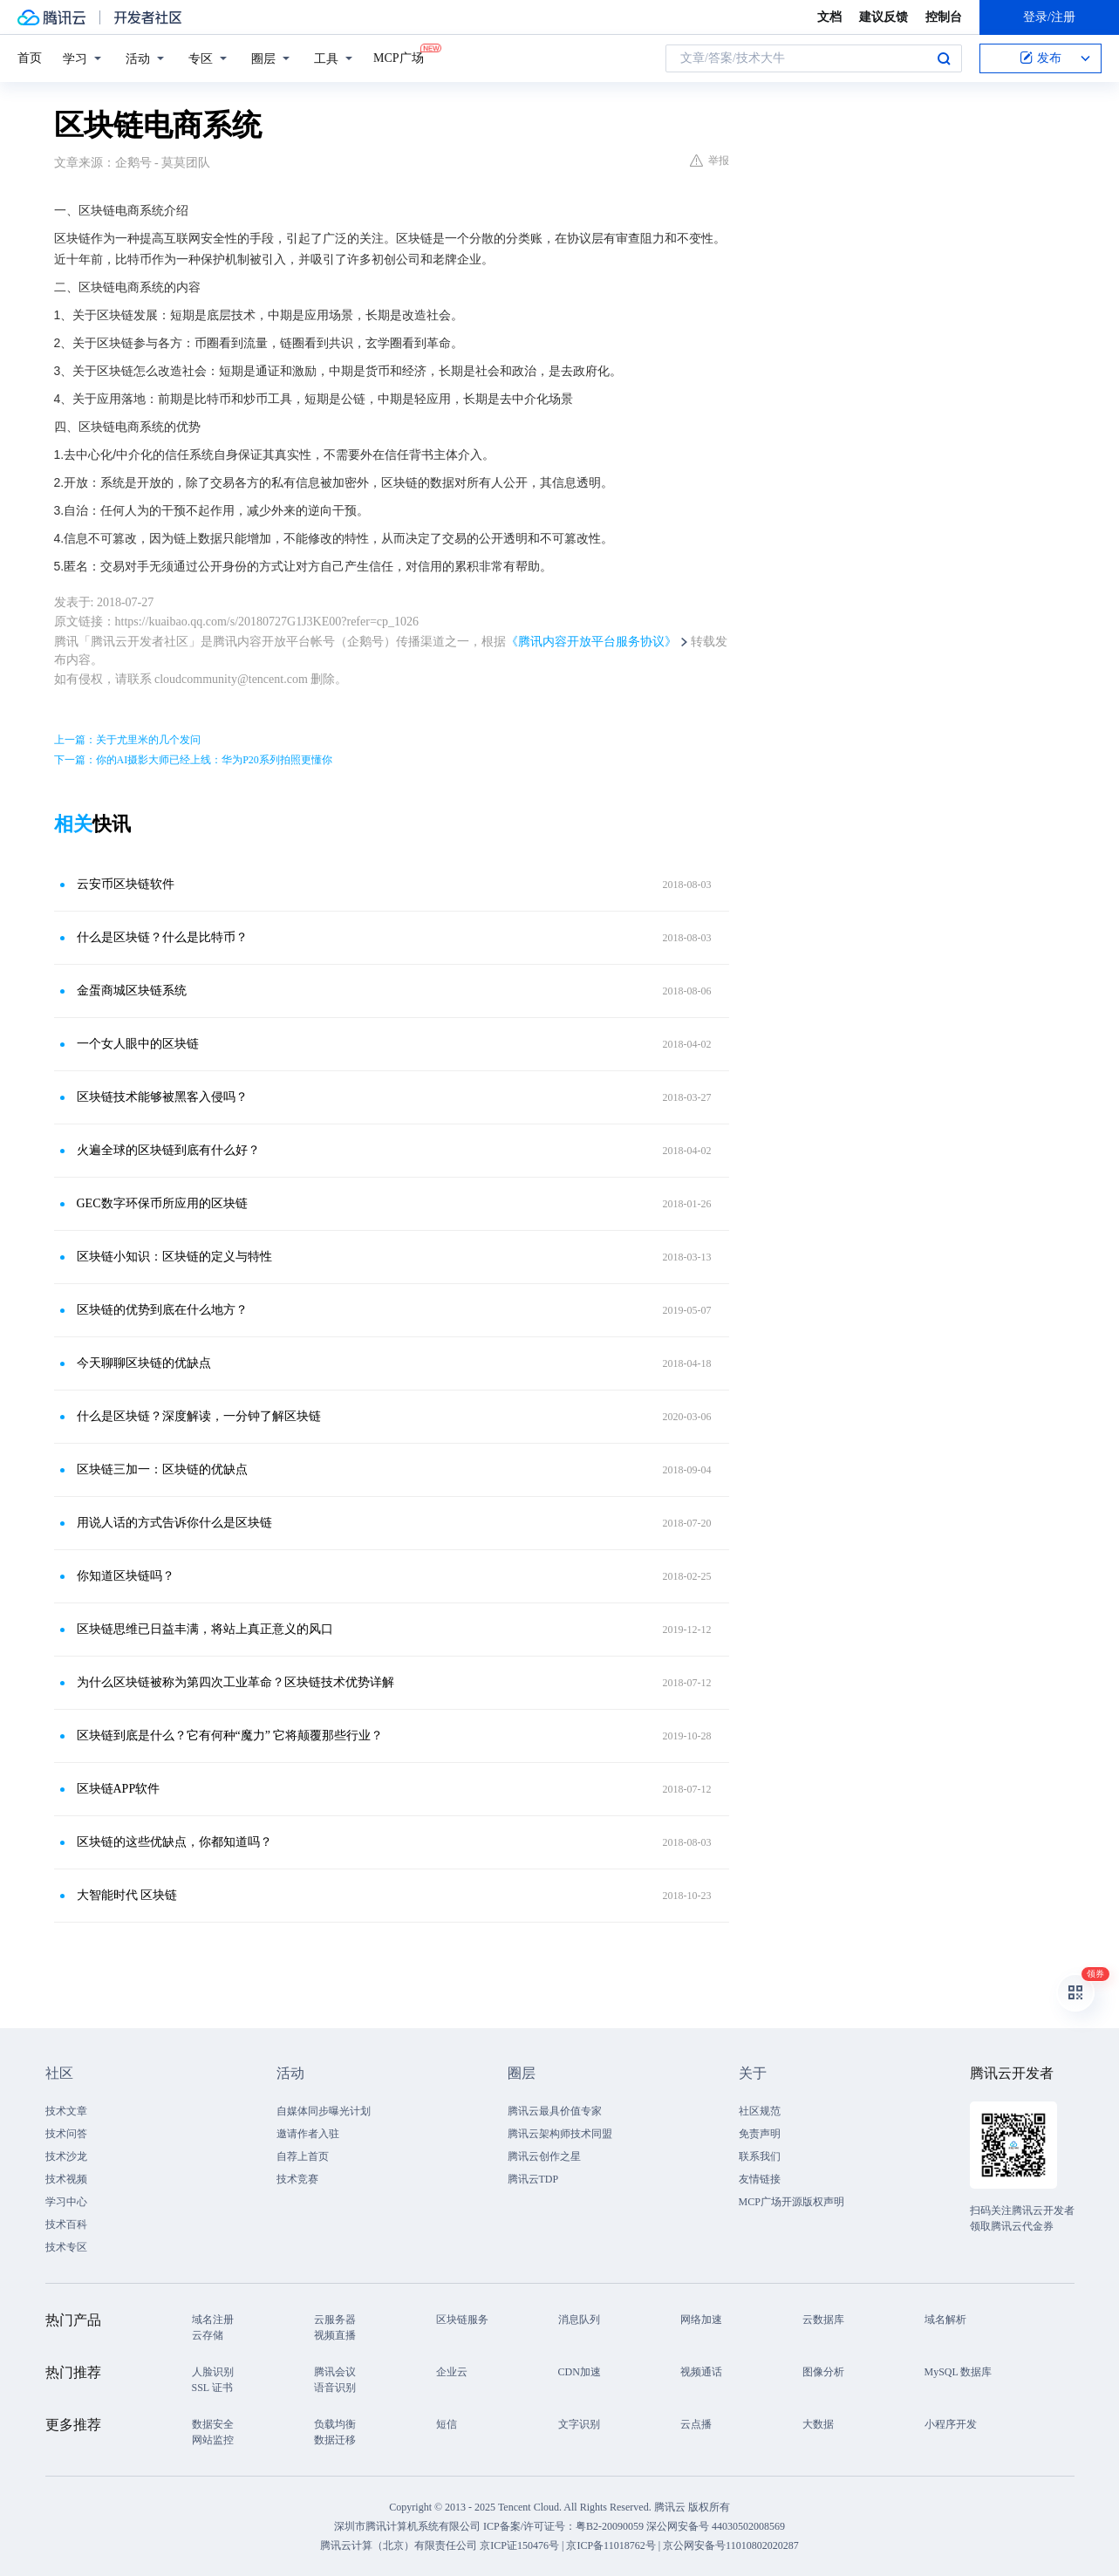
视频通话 (701, 2372)
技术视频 (66, 2179)
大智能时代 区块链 (127, 1895)
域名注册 (213, 2319)
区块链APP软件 (118, 1788)
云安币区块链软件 (125, 884)
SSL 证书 (212, 2387)
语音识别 (335, 2387)
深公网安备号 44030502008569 (715, 2526)
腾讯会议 (335, 2372)
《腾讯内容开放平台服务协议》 (591, 641)
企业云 (451, 2372)
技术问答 (66, 2134)
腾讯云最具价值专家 (555, 2111)
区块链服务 (462, 2319)
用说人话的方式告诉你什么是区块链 (174, 1522)
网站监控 (213, 2440)
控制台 (943, 17)
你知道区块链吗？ (125, 1575)
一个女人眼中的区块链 (138, 1043)
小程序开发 (951, 2424)
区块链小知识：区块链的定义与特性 (174, 1256)
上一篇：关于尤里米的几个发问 (127, 740)
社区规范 (760, 2111)
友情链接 (760, 2179)
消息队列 (579, 2319)
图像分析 (823, 2372)
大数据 (818, 2424)
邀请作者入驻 (307, 2134)
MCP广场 (398, 57)
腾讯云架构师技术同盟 (560, 2134)
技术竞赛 (297, 2179)
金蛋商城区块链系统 (132, 990)
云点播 (696, 2424)
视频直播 (335, 2335)
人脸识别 (213, 2372)
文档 (829, 17)
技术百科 (66, 2224)
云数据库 (823, 2319)
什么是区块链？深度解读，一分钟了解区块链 (199, 1416)
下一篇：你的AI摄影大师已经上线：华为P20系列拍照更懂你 (193, 760)
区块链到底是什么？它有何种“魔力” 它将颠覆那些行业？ (230, 1735)
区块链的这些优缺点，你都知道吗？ (174, 1841)
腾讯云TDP (533, 2179)
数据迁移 (335, 2440)
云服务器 (335, 2319)
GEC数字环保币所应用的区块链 (162, 1203)
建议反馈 (883, 17)
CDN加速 (579, 2372)
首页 (29, 58)
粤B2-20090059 (611, 2526)
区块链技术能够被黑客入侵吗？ (162, 1097)
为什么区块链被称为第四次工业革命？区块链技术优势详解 (235, 1682)
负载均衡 (335, 2424)
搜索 (944, 58)
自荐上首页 (302, 2156)
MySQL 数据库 (959, 2372)
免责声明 (760, 2134)
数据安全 (213, 2424)
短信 (446, 2424)
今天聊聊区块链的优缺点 (144, 1363)
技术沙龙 (66, 2156)
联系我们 (760, 2156)
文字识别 (579, 2424)
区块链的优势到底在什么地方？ (162, 1309)
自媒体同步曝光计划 (323, 2111)
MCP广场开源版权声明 (791, 2202)
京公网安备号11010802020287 (731, 2545)
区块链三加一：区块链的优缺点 (162, 1469)
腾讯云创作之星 (544, 2156)
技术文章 (66, 2111)
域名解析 (945, 2319)
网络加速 (701, 2319)
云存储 (207, 2335)
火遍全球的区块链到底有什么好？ (168, 1150)
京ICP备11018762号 (610, 2545)
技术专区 (66, 2247)
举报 (709, 160)
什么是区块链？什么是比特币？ (162, 937)
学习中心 (66, 2202)
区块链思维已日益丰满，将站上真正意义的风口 (205, 1629)
